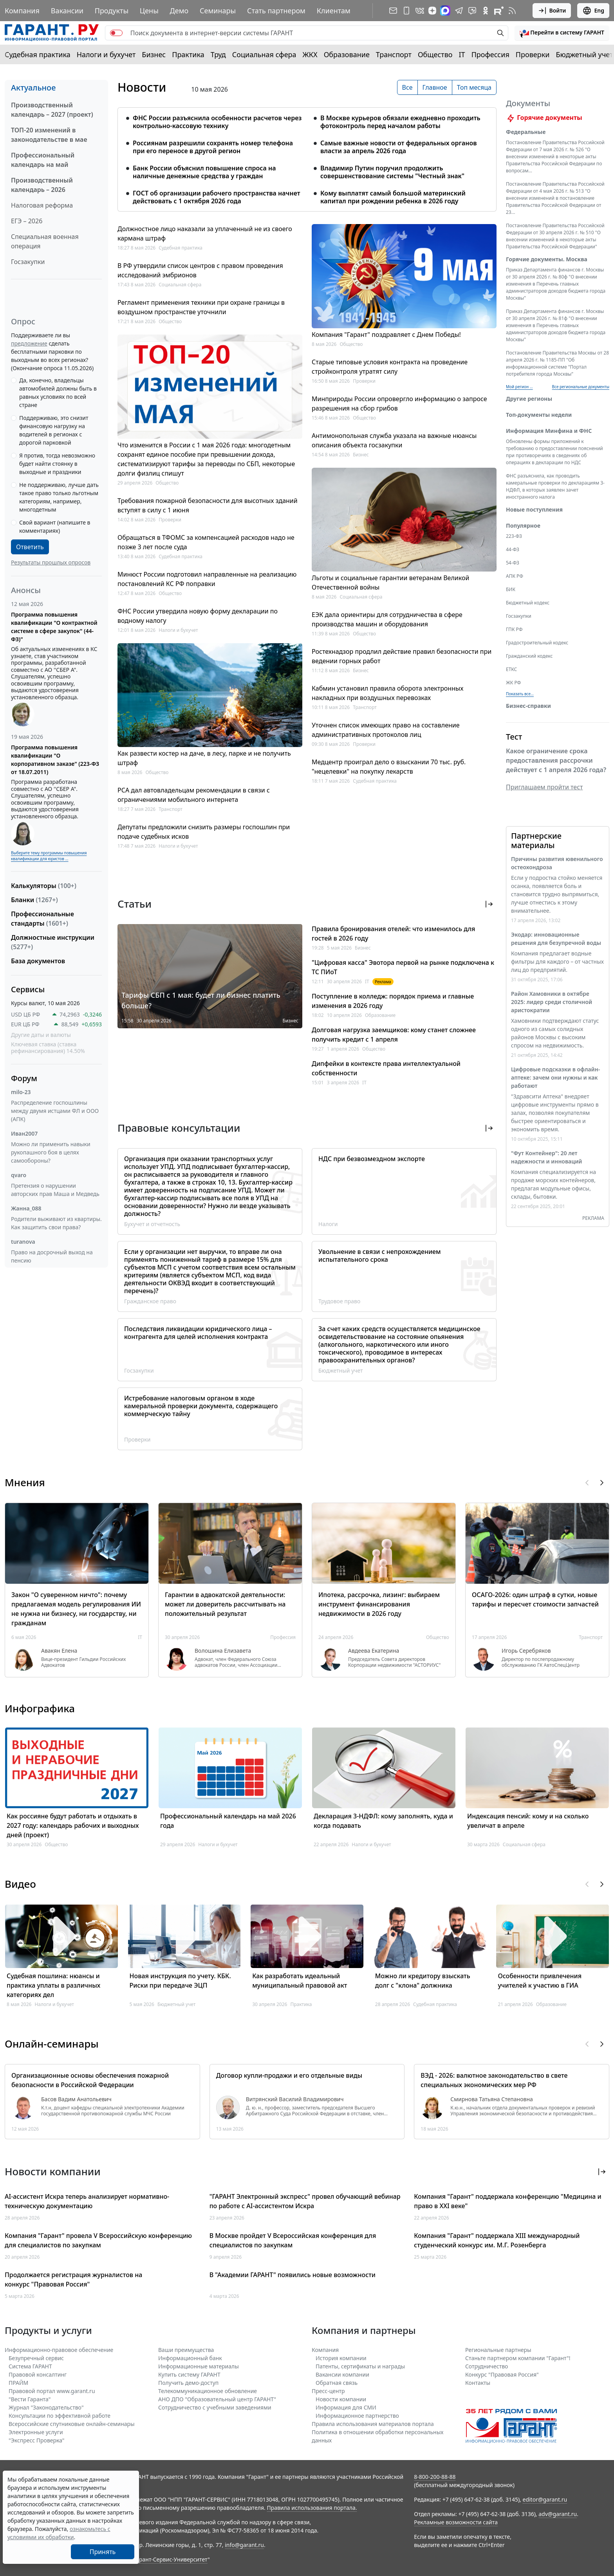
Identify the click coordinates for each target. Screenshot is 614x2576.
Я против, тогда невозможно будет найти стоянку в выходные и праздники (57, 464)
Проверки (533, 54)
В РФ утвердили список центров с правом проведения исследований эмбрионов (200, 270)
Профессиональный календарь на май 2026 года (228, 1821)
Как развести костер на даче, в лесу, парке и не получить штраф (204, 758)
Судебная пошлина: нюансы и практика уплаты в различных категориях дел (53, 1985)
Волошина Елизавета (223, 1650)
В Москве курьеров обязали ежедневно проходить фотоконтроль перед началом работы (400, 122)
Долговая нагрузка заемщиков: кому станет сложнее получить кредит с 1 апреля (394, 1035)
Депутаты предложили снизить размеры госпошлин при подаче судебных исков (203, 832)
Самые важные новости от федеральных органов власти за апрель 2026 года (398, 147)
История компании (341, 2358)
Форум (24, 1078)
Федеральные (525, 141)
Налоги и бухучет (106, 54)
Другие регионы (529, 408)
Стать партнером (276, 10)
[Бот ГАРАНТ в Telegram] (472, 10)
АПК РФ (514, 585)
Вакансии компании (342, 2374)
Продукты (111, 10)
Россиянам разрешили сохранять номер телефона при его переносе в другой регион (213, 147)
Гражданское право (150, 1301)
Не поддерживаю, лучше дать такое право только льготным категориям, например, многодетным (59, 497)
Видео (20, 1884)
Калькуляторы (43, 885)
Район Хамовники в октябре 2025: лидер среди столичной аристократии (551, 1011)
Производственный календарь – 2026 (42, 185)
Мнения (25, 1482)
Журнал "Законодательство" (46, 2407)
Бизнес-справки (528, 715)
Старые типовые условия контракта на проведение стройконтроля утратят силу (390, 367)
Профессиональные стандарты (42, 919)
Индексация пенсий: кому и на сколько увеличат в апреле (528, 1821)
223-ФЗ (514, 545)
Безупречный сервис (36, 2358)
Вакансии (67, 10)
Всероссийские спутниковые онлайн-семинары (72, 2424)
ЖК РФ (513, 692)
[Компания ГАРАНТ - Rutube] (499, 10)
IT (462, 54)
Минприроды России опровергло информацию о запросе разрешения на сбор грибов (399, 403)
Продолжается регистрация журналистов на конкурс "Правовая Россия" (73, 2279)
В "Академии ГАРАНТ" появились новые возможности (292, 2274)
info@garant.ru (244, 2545)
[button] (562, 32)
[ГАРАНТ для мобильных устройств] (406, 10)
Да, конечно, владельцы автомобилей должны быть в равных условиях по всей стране (58, 392)
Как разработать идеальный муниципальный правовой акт (299, 1981)
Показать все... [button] (520, 703)
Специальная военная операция (45, 241)
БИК (510, 598)
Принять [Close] (103, 2551)
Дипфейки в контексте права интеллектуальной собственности (386, 1068)
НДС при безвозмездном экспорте (371, 1159)
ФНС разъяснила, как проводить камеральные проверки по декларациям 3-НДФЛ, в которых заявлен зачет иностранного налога (555, 496)
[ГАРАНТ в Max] (445, 10)
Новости (141, 87)
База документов (38, 961)
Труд (218, 54)
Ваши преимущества (186, 2349)
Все (407, 87)
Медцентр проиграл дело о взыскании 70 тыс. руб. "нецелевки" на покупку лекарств (389, 767)
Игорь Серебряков (526, 1650)
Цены (149, 10)
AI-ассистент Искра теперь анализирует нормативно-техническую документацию (87, 2201)
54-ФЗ (512, 572)
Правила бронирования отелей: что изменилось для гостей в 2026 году (393, 933)
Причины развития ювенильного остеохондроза (557, 872)
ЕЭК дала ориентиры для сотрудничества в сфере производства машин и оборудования (387, 619)
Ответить (30, 547)
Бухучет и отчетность (152, 1224)
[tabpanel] (307, 155)
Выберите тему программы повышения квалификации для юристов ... (49, 855)
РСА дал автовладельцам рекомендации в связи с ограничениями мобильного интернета (193, 795)
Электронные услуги (36, 2432)
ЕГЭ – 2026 (26, 221)
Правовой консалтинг (38, 2374)
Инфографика (40, 1708)
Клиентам (333, 10)
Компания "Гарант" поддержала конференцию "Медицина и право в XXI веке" (507, 2201)
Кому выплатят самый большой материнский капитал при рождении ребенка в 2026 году (393, 197)
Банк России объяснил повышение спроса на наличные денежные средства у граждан (204, 172)
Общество (435, 54)
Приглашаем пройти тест (544, 796)
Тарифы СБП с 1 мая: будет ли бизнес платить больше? (200, 1000)
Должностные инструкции (52, 942)
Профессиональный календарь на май (42, 160)
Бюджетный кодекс (527, 612)
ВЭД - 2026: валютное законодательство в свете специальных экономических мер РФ (494, 2080)
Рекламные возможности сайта (456, 2522)
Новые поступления (534, 519)
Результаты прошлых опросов (50, 562)
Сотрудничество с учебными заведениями (214, 2407)
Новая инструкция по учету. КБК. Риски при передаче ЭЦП (180, 1981)
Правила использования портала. (312, 2507)
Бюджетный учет (584, 54)
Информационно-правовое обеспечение (59, 2349)
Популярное (523, 535)
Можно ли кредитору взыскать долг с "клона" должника (422, 1981)
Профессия (490, 54)
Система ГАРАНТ (30, 2366)
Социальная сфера (264, 54)
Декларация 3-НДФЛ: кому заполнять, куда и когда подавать (383, 1821)
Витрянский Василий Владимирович (295, 2099)
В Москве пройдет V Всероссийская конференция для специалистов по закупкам (292, 2240)
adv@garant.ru (557, 2514)
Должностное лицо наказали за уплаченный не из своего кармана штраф (204, 233)
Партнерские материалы (536, 850)
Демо (179, 10)
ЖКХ (310, 54)
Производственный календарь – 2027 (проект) (52, 110)
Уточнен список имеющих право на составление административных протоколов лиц (386, 730)
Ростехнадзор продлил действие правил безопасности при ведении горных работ (401, 656)
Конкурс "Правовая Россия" (502, 2374)
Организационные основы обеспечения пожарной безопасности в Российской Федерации (90, 2080)
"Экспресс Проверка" (37, 2440)
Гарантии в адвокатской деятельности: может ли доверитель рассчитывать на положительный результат (225, 1604)
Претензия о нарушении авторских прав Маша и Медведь (55, 1190)
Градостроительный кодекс (537, 652)
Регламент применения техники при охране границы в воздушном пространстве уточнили (201, 307)
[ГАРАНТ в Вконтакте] (419, 10)
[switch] (116, 33)
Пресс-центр (328, 2391)
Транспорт (394, 54)
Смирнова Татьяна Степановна (491, 2099)
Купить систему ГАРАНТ (189, 2374)
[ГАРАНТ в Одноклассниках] (485, 10)
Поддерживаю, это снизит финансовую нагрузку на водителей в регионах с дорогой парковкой (53, 430)
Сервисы (28, 989)
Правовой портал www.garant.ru (52, 2391)
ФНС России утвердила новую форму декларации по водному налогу (197, 616)
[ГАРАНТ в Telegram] (459, 10)
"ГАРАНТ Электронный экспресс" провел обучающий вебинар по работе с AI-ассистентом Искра (305, 2201)
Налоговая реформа (42, 205)
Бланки (34, 899)
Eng (593, 10)
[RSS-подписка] (512, 10)
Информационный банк (190, 2358)
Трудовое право (339, 1301)
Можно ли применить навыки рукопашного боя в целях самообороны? (50, 1152)
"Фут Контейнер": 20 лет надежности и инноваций (546, 1166)
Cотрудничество (486, 2366)
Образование (347, 54)
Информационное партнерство (357, 2415)
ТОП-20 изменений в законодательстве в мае (49, 135)
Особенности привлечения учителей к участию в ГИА (539, 1981)
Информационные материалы (198, 2366)
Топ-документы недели (539, 424)
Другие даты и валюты (41, 1034)
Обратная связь (337, 2382)
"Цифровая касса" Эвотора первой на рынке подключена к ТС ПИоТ (403, 967)
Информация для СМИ (346, 2407)
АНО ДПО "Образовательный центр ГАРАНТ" (217, 2399)
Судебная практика (37, 54)
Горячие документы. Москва (546, 268)
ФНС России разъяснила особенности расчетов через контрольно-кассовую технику (217, 122)
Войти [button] (552, 10)
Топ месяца (474, 87)
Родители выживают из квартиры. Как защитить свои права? (56, 1223)
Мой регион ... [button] (519, 396)
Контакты (477, 2382)
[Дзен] (432, 10)
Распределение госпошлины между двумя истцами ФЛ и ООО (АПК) (55, 1111)
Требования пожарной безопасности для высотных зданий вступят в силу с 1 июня (207, 505)
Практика (188, 54)
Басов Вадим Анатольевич (76, 2099)
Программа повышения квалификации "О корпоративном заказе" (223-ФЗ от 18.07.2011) (55, 759)
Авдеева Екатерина (373, 1650)
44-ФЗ (512, 558)
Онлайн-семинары (52, 2044)
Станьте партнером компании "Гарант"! (518, 2358)
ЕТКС (511, 678)
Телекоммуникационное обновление (207, 2391)
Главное (435, 87)
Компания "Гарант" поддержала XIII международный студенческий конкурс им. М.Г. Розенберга (497, 2240)
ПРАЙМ (18, 2382)
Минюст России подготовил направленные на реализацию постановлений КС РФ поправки (206, 579)
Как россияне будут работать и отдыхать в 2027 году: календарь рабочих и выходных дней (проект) (73, 1825)
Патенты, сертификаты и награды (360, 2366)
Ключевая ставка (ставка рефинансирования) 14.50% (48, 1048)
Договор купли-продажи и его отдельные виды (289, 2075)
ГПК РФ (514, 638)
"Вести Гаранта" (30, 2399)
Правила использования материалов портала (373, 2424)
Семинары (218, 10)
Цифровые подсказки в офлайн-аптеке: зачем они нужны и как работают (555, 1087)
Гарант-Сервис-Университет (171, 2559)
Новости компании (341, 2399)
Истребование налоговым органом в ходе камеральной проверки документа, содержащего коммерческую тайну (201, 1406)
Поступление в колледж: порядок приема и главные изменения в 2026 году (393, 1001)
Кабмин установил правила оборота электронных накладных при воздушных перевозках (387, 693)
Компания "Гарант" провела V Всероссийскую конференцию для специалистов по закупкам (98, 2240)
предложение (29, 343)
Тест (514, 746)
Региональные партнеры (498, 2349)
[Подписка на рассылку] (393, 10)
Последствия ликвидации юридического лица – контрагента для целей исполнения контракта (198, 1332)
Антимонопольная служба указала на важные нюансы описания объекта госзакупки (394, 440)
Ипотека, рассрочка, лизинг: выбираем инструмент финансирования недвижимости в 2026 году (379, 1604)
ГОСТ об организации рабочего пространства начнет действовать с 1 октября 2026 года (216, 197)
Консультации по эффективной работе (59, 2415)
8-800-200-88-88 (434, 2476)
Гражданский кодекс (529, 665)
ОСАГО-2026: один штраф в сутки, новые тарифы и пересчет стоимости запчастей (535, 1599)
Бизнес (154, 54)
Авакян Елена (59, 1650)
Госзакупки (28, 261)
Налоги (328, 1224)
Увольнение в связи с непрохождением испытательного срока (379, 1255)
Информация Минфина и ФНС (549, 440)
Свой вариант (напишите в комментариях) (54, 526)
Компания (22, 10)
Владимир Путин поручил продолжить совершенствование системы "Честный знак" (392, 172)
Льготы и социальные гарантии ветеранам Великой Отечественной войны (390, 582)
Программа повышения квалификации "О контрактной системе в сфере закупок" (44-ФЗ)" (54, 627)
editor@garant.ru (545, 2499)
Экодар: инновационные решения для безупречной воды (556, 948)
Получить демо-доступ (188, 2382)
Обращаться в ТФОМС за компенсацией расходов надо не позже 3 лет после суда (205, 542)
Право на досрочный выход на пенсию (52, 1256)
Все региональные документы (580, 396)
